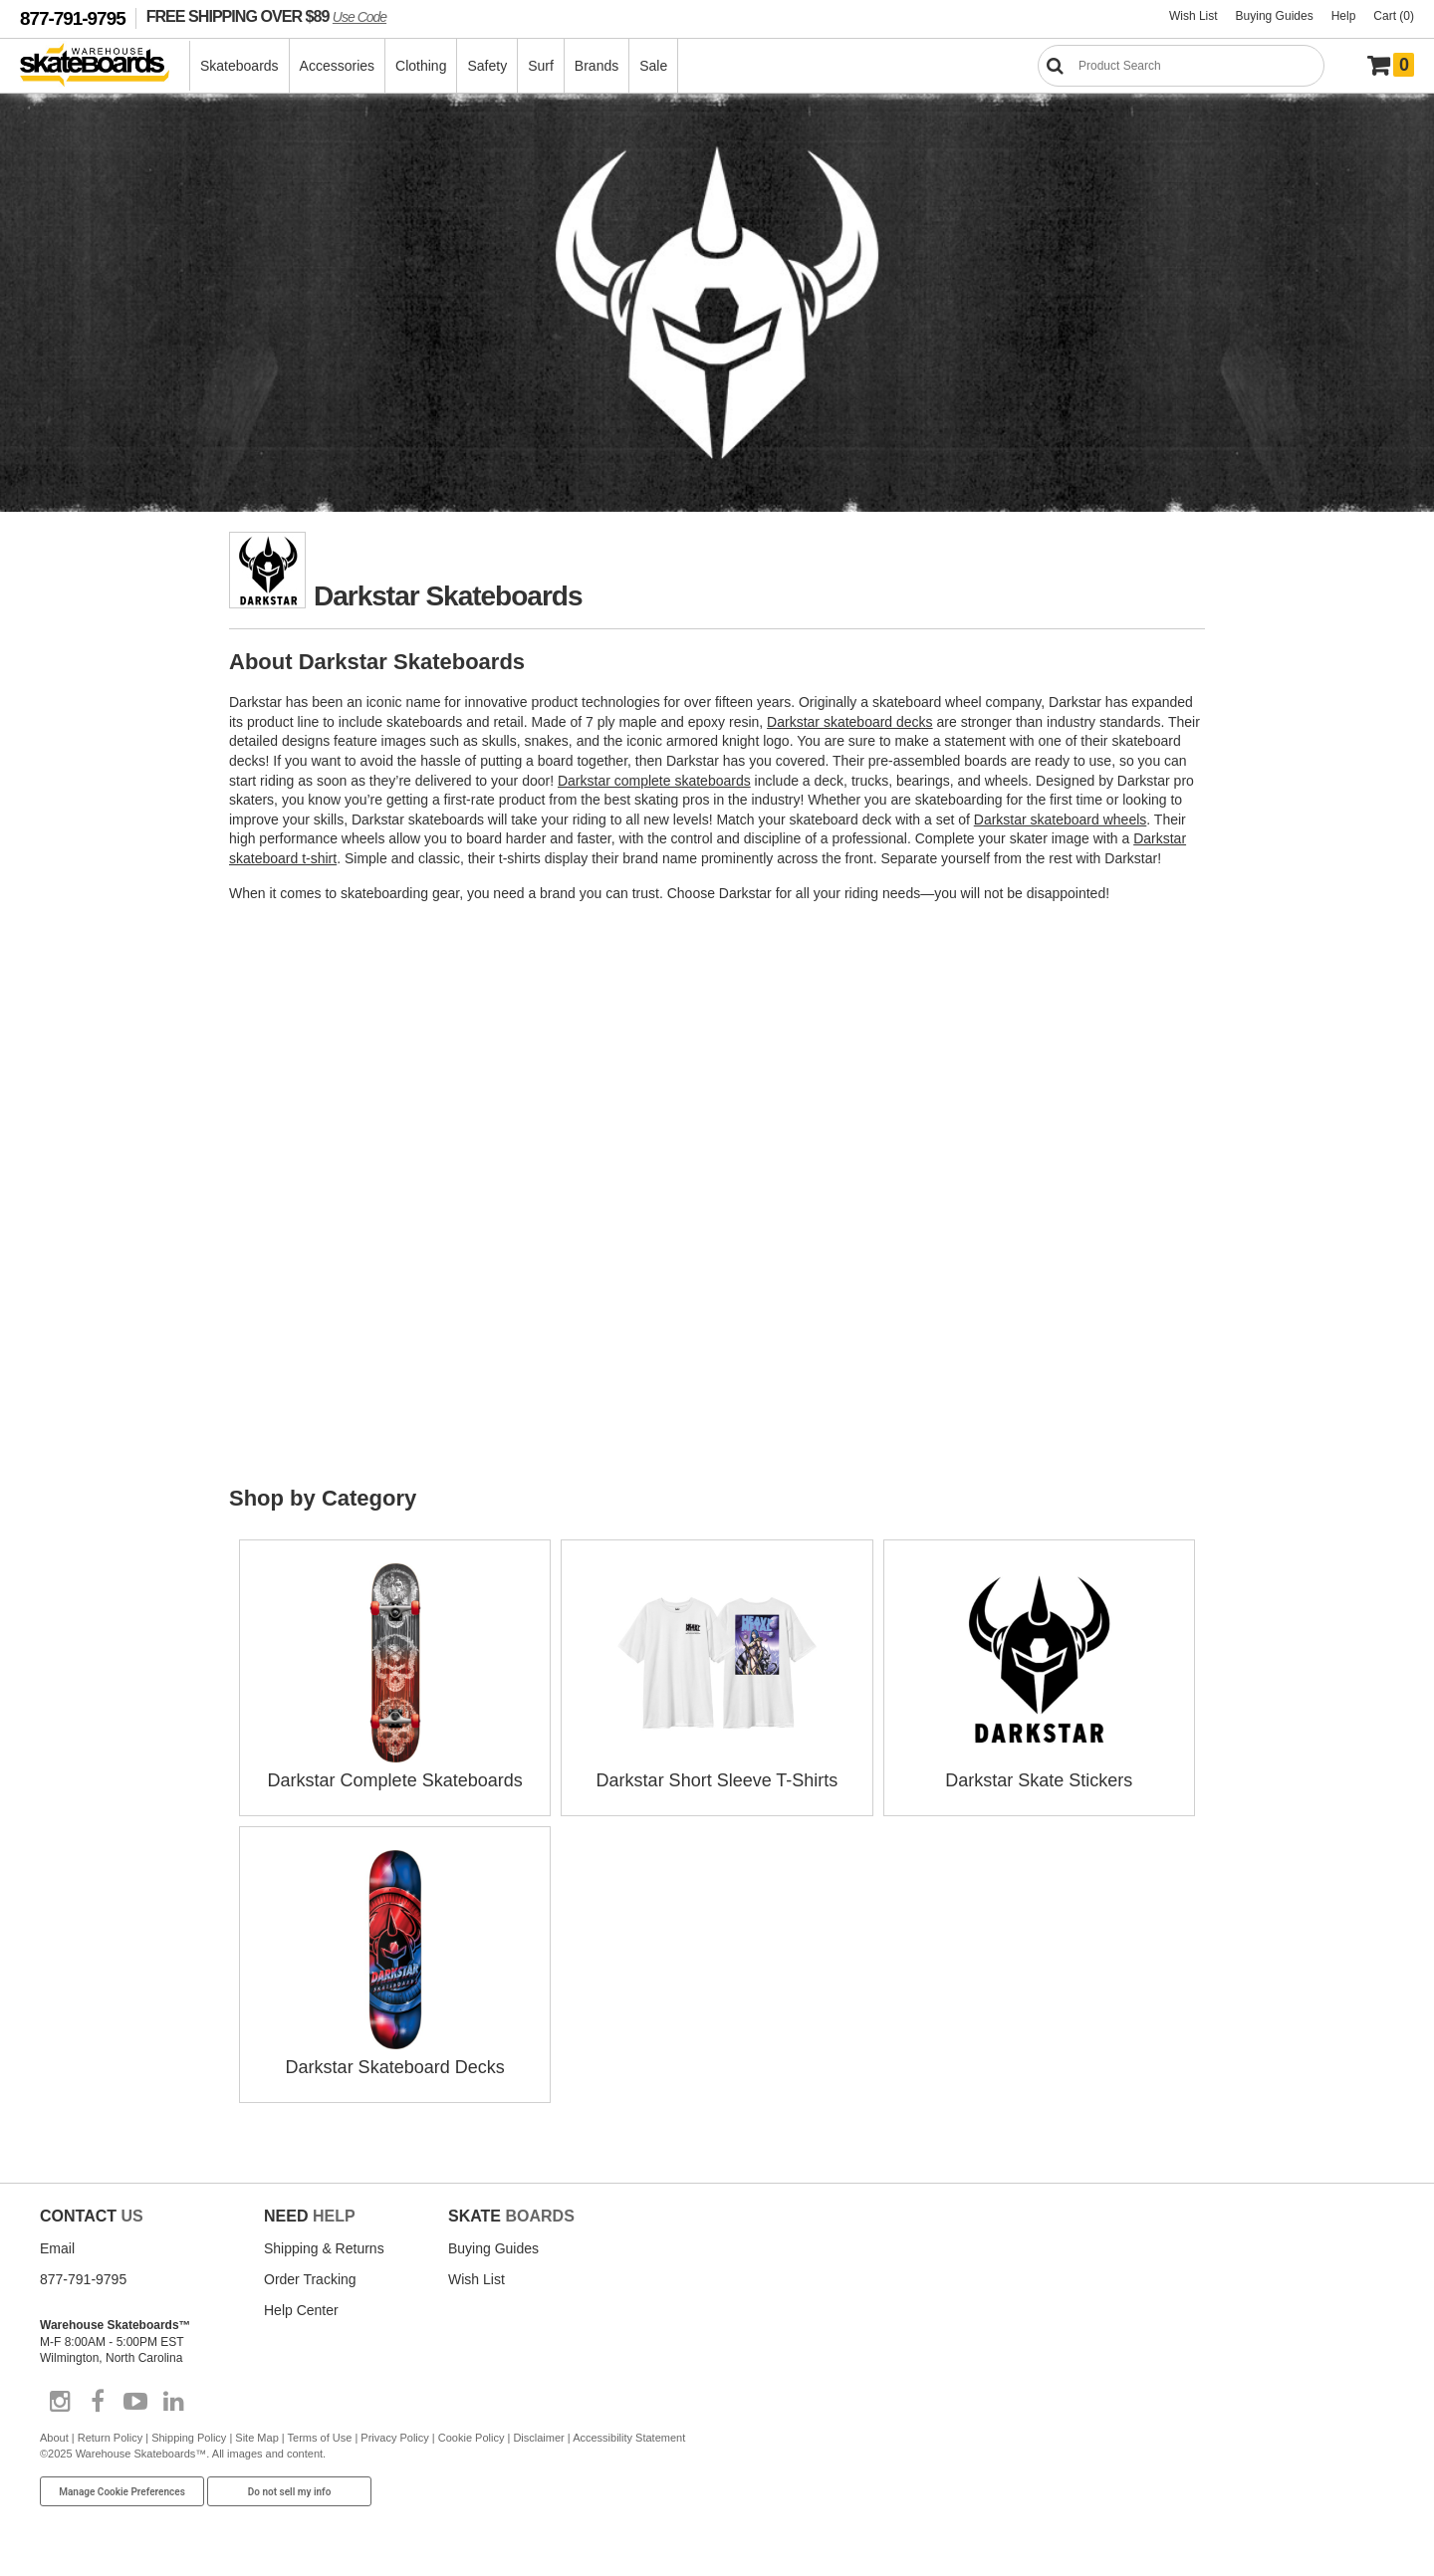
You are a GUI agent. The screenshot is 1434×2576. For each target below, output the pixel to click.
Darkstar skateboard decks (850, 722)
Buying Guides (1275, 16)
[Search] (1181, 66)
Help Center (301, 2310)
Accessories (337, 66)
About (54, 2438)
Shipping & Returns (324, 2248)
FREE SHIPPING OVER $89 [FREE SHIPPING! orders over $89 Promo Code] (266, 16)
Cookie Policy (471, 2438)
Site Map (256, 2438)
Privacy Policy (394, 2438)
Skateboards (239, 66)
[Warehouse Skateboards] (105, 66)
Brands (596, 66)
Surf (541, 66)
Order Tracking (310, 2279)
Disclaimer (538, 2438)
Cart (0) (1393, 16)
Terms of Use (320, 2438)
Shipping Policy (188, 2438)
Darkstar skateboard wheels (1060, 819)
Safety (487, 66)
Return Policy (110, 2438)
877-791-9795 (72, 18)
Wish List (1193, 16)
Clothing (420, 66)
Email (57, 2248)
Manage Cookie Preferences (122, 2491)
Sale (653, 66)
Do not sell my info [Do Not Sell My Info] (290, 2491)
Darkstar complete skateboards (654, 781)
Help (1343, 16)
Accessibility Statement (629, 2438)
